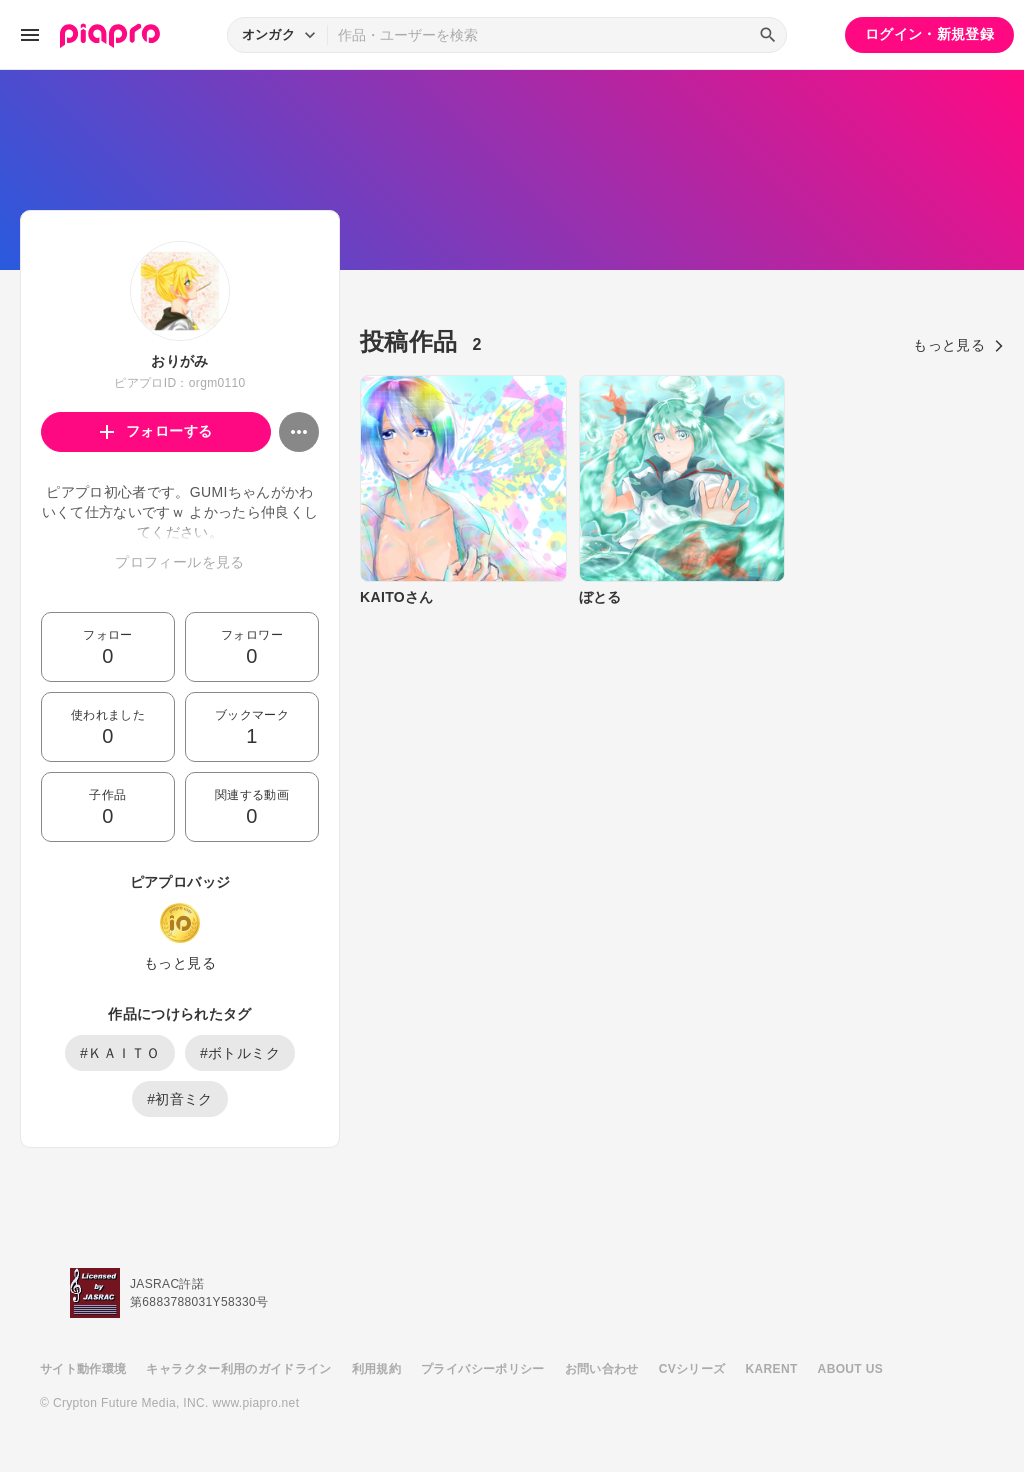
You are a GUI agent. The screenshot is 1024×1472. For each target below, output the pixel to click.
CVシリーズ (692, 1369)
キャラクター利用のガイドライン (238, 1369)
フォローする (156, 431)
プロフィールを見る (179, 562)
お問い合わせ (602, 1369)
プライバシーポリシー (483, 1369)
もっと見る (180, 963)
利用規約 (376, 1369)
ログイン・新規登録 (929, 34)
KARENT (772, 1369)
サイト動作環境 (83, 1369)
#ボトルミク (240, 1053)
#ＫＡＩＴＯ (120, 1053)
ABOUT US (850, 1369)
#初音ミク (180, 1099)
